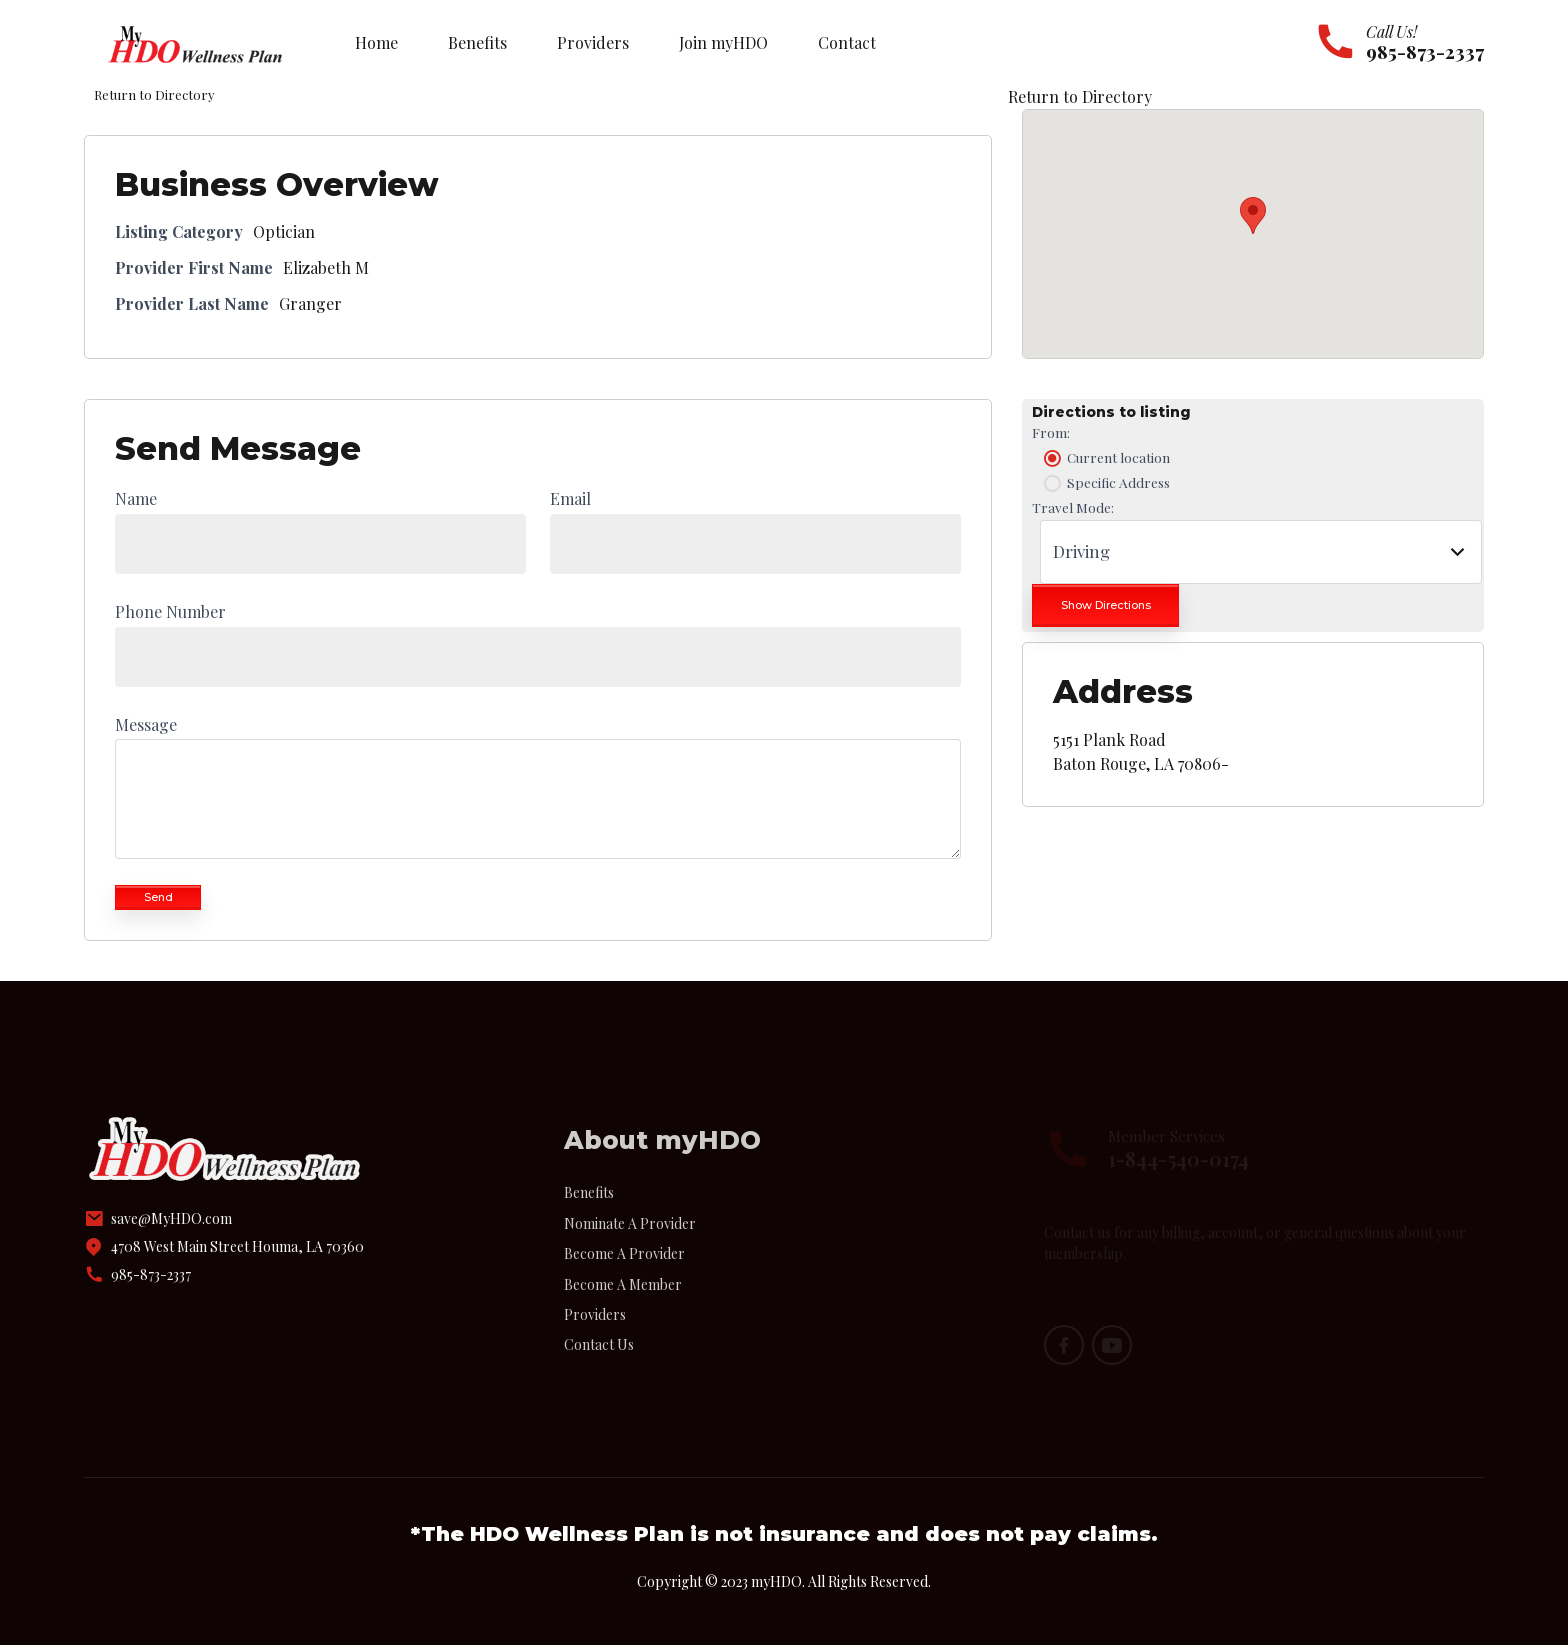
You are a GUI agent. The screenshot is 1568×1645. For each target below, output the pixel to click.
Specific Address (1105, 483)
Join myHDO (723, 42)
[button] (1253, 215)
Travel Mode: (1073, 507)
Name (136, 498)
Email (570, 498)
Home (376, 42)
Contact (847, 42)
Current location (1105, 458)
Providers (593, 42)
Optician (284, 231)
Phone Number (170, 611)
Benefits (477, 42)
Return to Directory (1080, 96)
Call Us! (1391, 31)
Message (146, 724)
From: (1051, 432)
